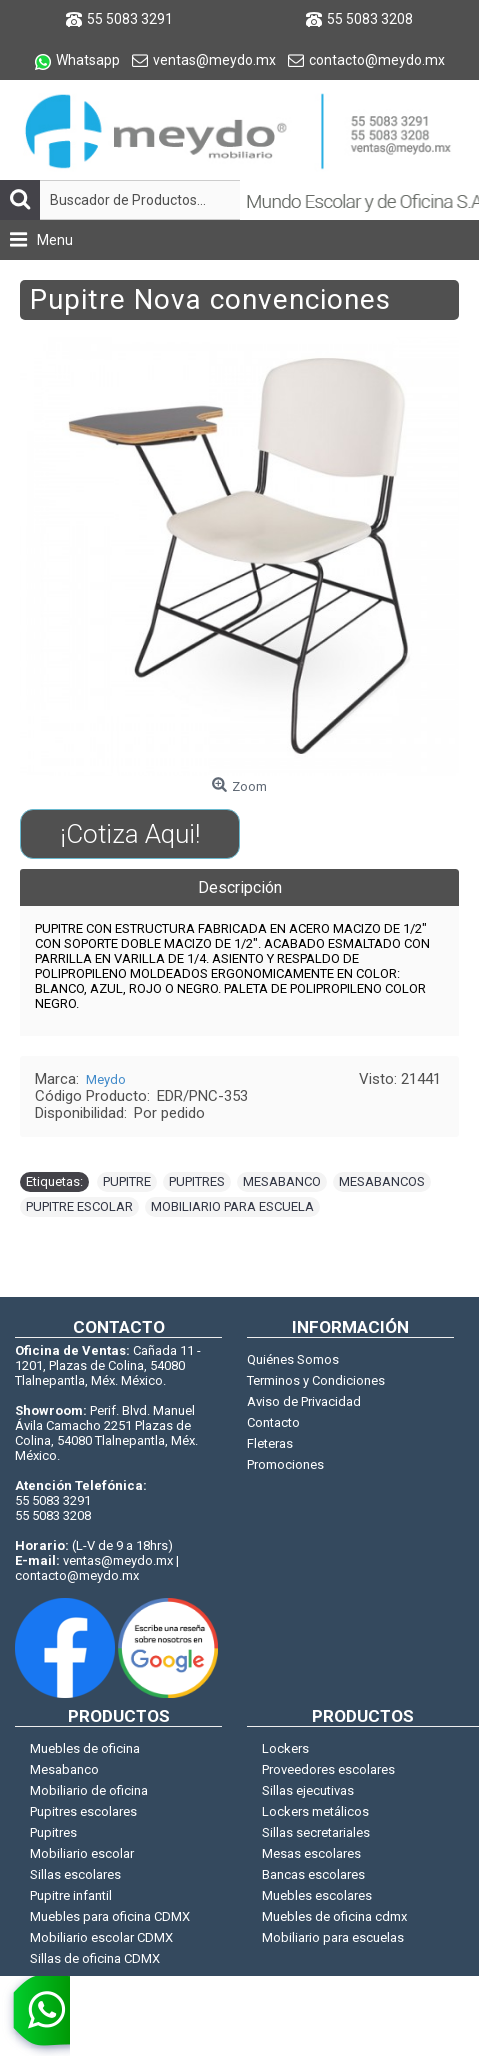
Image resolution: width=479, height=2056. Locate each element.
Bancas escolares (313, 1874)
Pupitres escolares (83, 1811)
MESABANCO (282, 1181)
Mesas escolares (311, 1853)
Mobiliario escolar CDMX (101, 1937)
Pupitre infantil (71, 1895)
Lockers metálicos (315, 1811)
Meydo (106, 1079)
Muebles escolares (317, 1895)
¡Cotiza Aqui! (130, 834)
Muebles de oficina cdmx (334, 1916)
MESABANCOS (382, 1181)
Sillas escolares (75, 1874)
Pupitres (53, 1832)
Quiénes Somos (293, 1359)
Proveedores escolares (328, 1769)
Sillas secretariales (316, 1832)
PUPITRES (197, 1181)
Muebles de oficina (85, 1748)
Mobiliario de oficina (89, 1790)
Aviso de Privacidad (304, 1401)
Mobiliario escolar (82, 1853)
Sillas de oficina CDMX (95, 1958)
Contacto (273, 1422)
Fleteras (270, 1443)
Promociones (285, 1464)
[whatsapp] (35, 2016)
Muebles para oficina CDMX (110, 1916)
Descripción (240, 887)
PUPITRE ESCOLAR (79, 1206)
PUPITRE (127, 1181)
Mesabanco (64, 1769)
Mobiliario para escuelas (333, 1937)
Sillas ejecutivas (308, 1790)
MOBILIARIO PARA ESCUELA (232, 1206)
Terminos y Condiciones (316, 1380)
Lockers (285, 1748)
